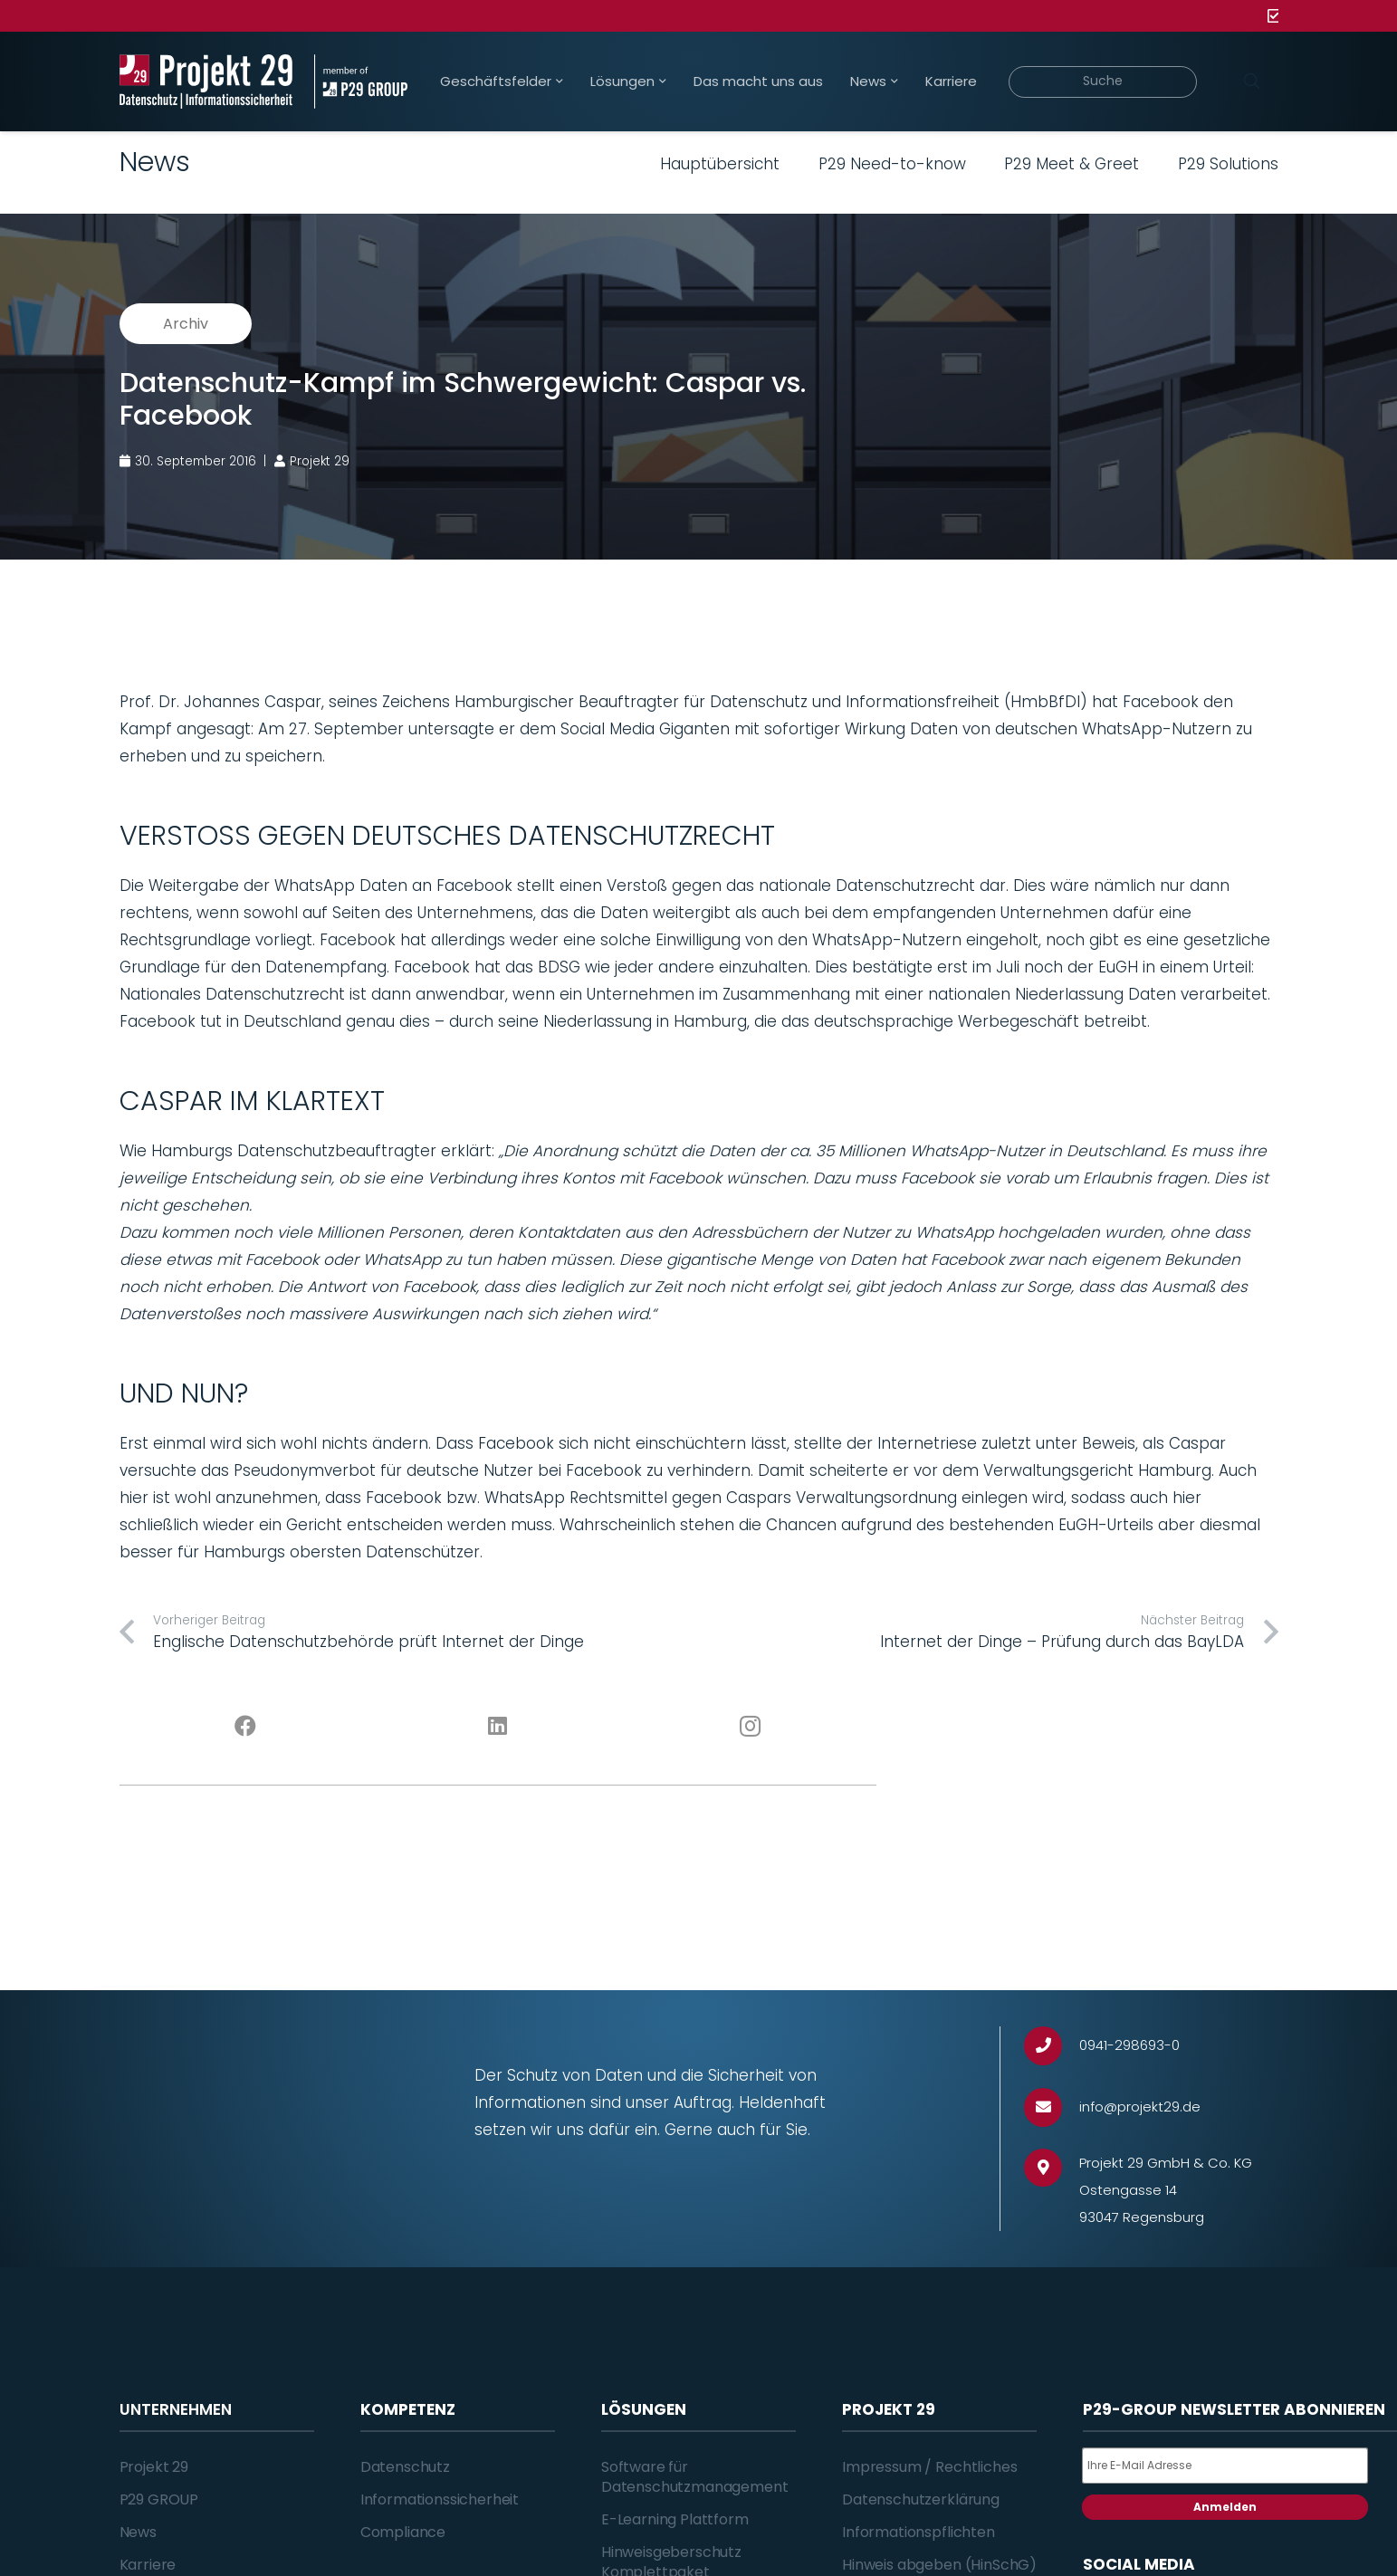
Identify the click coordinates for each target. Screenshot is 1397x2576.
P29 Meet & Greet (1071, 164)
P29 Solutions (1228, 164)
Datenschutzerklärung (921, 2499)
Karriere (148, 2564)
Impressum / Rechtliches (929, 2466)
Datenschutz (405, 2466)
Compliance (402, 2532)
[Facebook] (246, 1727)
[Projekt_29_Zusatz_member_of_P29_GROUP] (360, 81)
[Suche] (1103, 82)
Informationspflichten (918, 2532)
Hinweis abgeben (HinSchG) (939, 2564)
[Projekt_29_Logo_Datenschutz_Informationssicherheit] (206, 81)
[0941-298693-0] (1051, 2045)
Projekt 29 (154, 2466)
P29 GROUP (159, 2499)
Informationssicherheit (439, 2499)
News (138, 2532)
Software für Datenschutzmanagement (695, 2476)
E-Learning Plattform (675, 2519)
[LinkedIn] (497, 1727)
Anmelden (1225, 2506)
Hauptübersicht (720, 164)
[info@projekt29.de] (1051, 2107)
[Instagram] (750, 1727)
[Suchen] (1252, 81)
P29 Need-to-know (892, 164)
